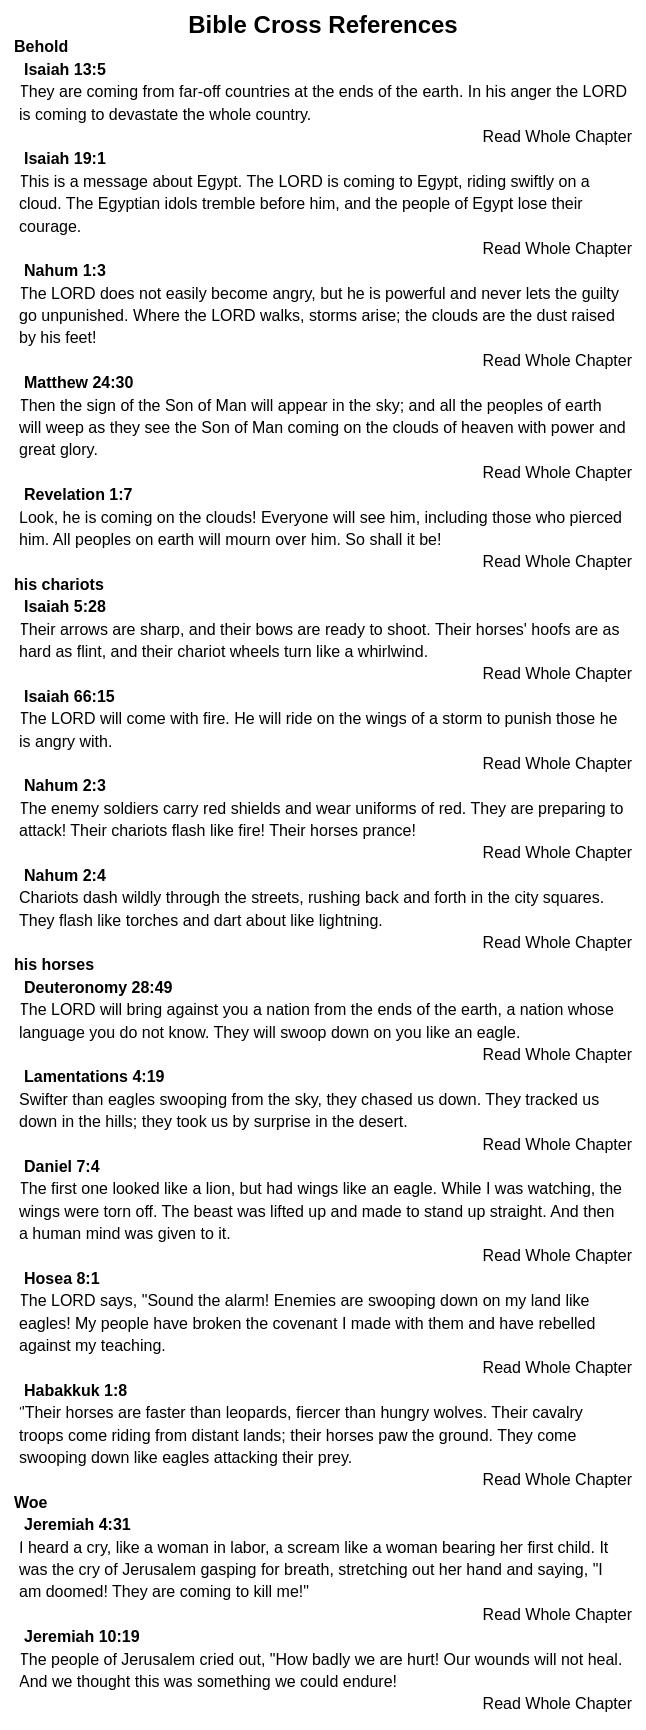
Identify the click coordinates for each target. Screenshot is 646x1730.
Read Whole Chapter (557, 136)
